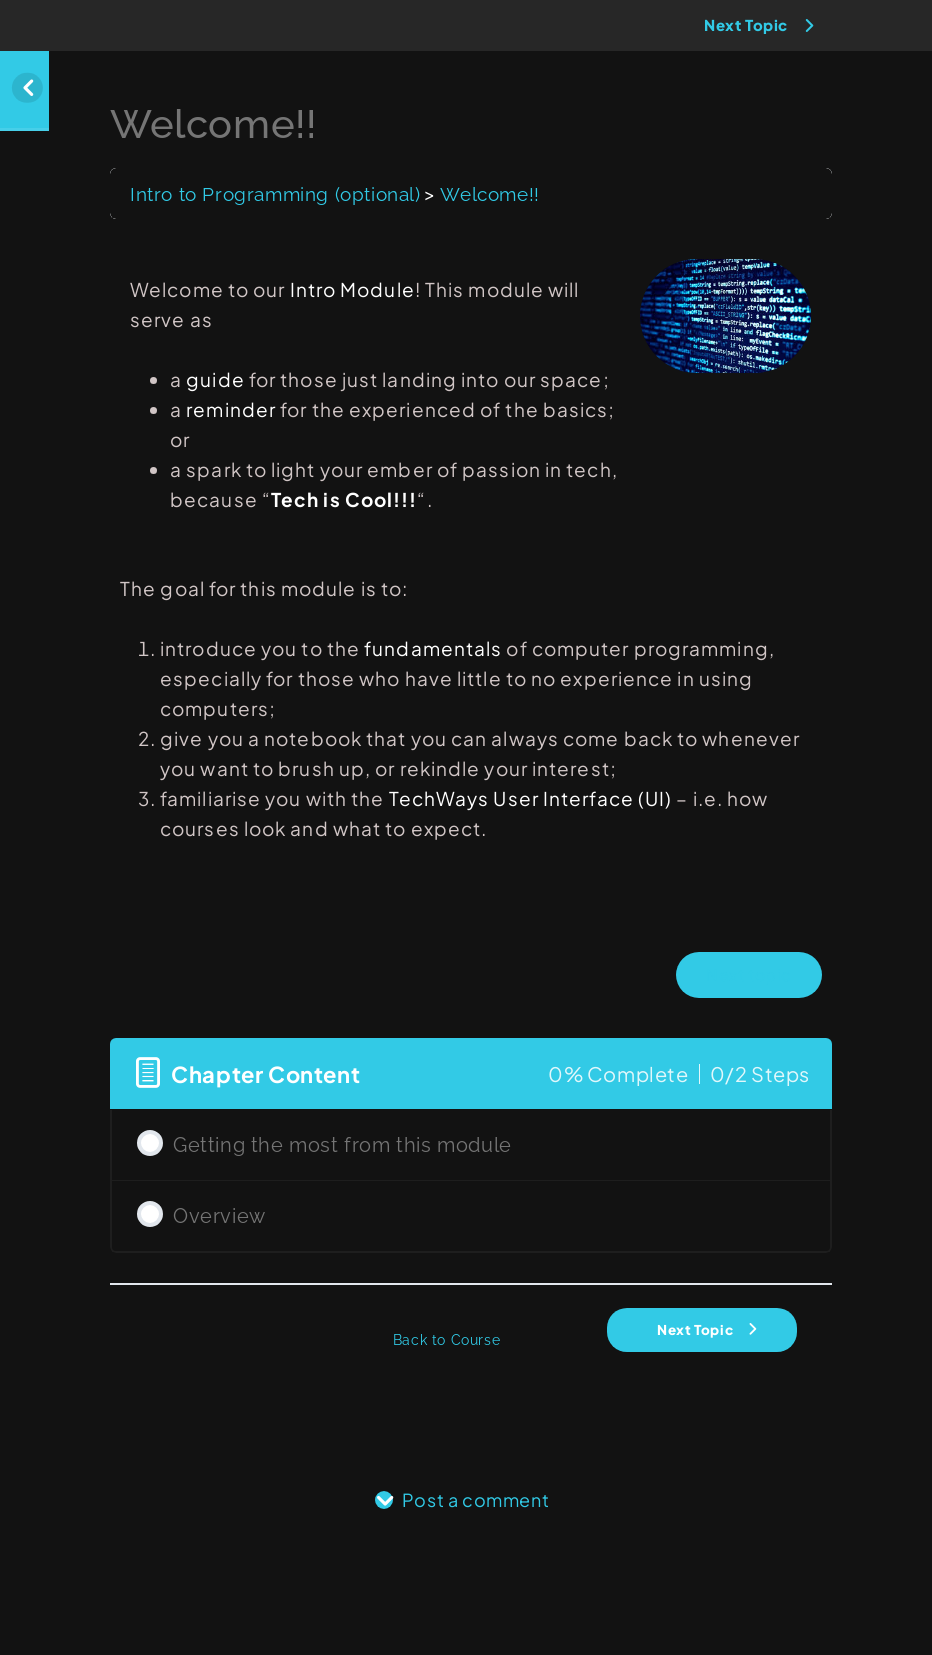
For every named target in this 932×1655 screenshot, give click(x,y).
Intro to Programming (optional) (275, 194)
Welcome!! (489, 194)
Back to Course (446, 1340)
